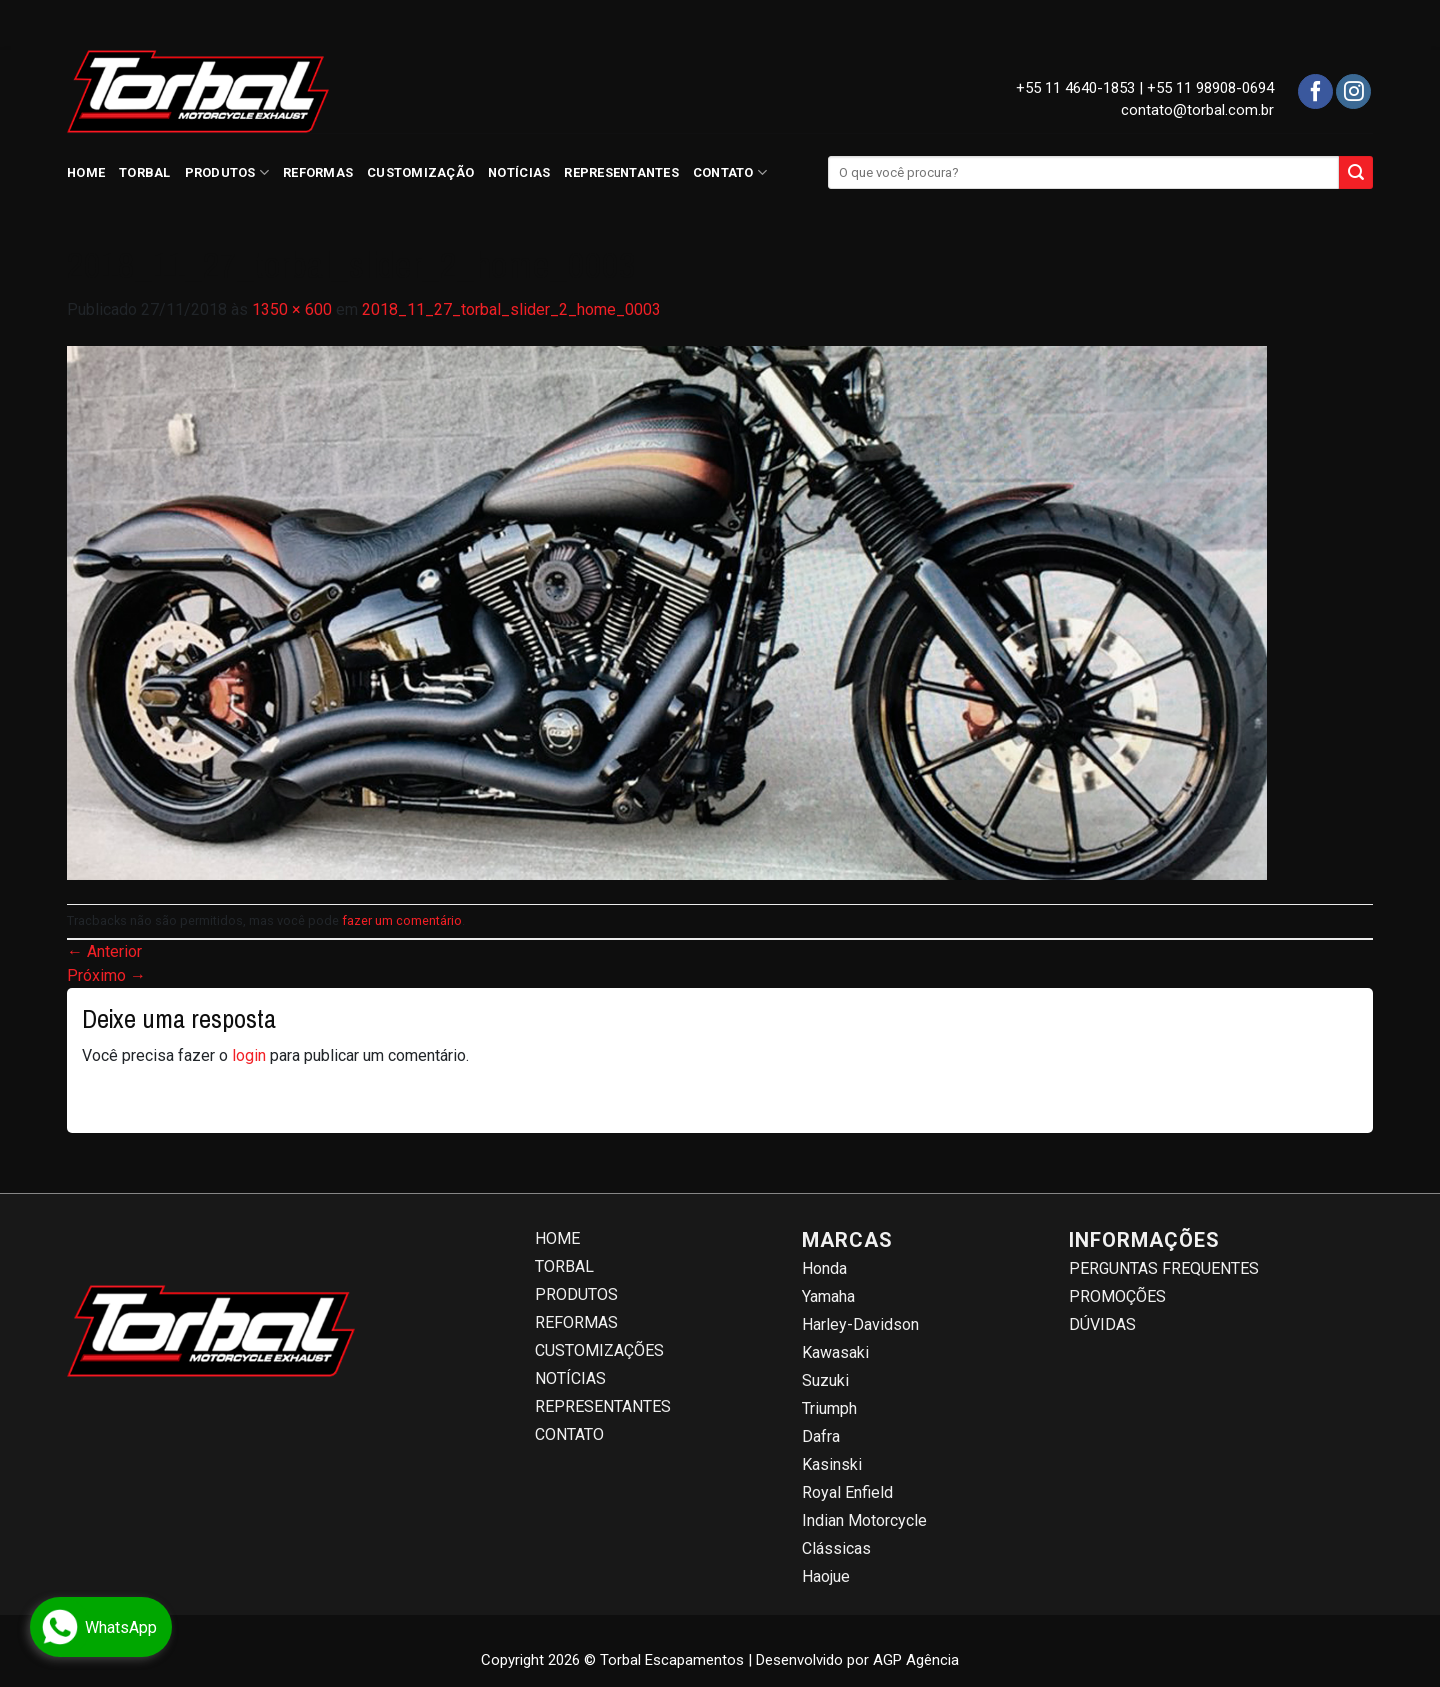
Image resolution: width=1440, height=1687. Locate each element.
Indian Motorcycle (864, 1520)
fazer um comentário (402, 920)
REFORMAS (318, 172)
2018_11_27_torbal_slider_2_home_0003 (511, 309)
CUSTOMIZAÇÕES (599, 1350)
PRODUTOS (227, 172)
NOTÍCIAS (519, 172)
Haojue (826, 1576)
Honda (824, 1268)
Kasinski (832, 1464)
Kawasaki (835, 1352)
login (249, 1055)
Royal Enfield (847, 1492)
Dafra (821, 1436)
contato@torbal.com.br (1197, 110)
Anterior (104, 951)
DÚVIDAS (1102, 1324)
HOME (86, 172)
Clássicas (836, 1548)
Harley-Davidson (860, 1324)
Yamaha (828, 1296)
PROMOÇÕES (1117, 1296)
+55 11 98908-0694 (1210, 88)
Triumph (829, 1408)
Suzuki (825, 1380)
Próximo (106, 975)
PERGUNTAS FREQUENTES (1164, 1268)
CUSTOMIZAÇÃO (420, 172)
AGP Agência (916, 1660)
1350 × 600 (292, 309)
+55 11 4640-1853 (1075, 88)
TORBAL (145, 172)
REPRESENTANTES (621, 172)
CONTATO (730, 172)
